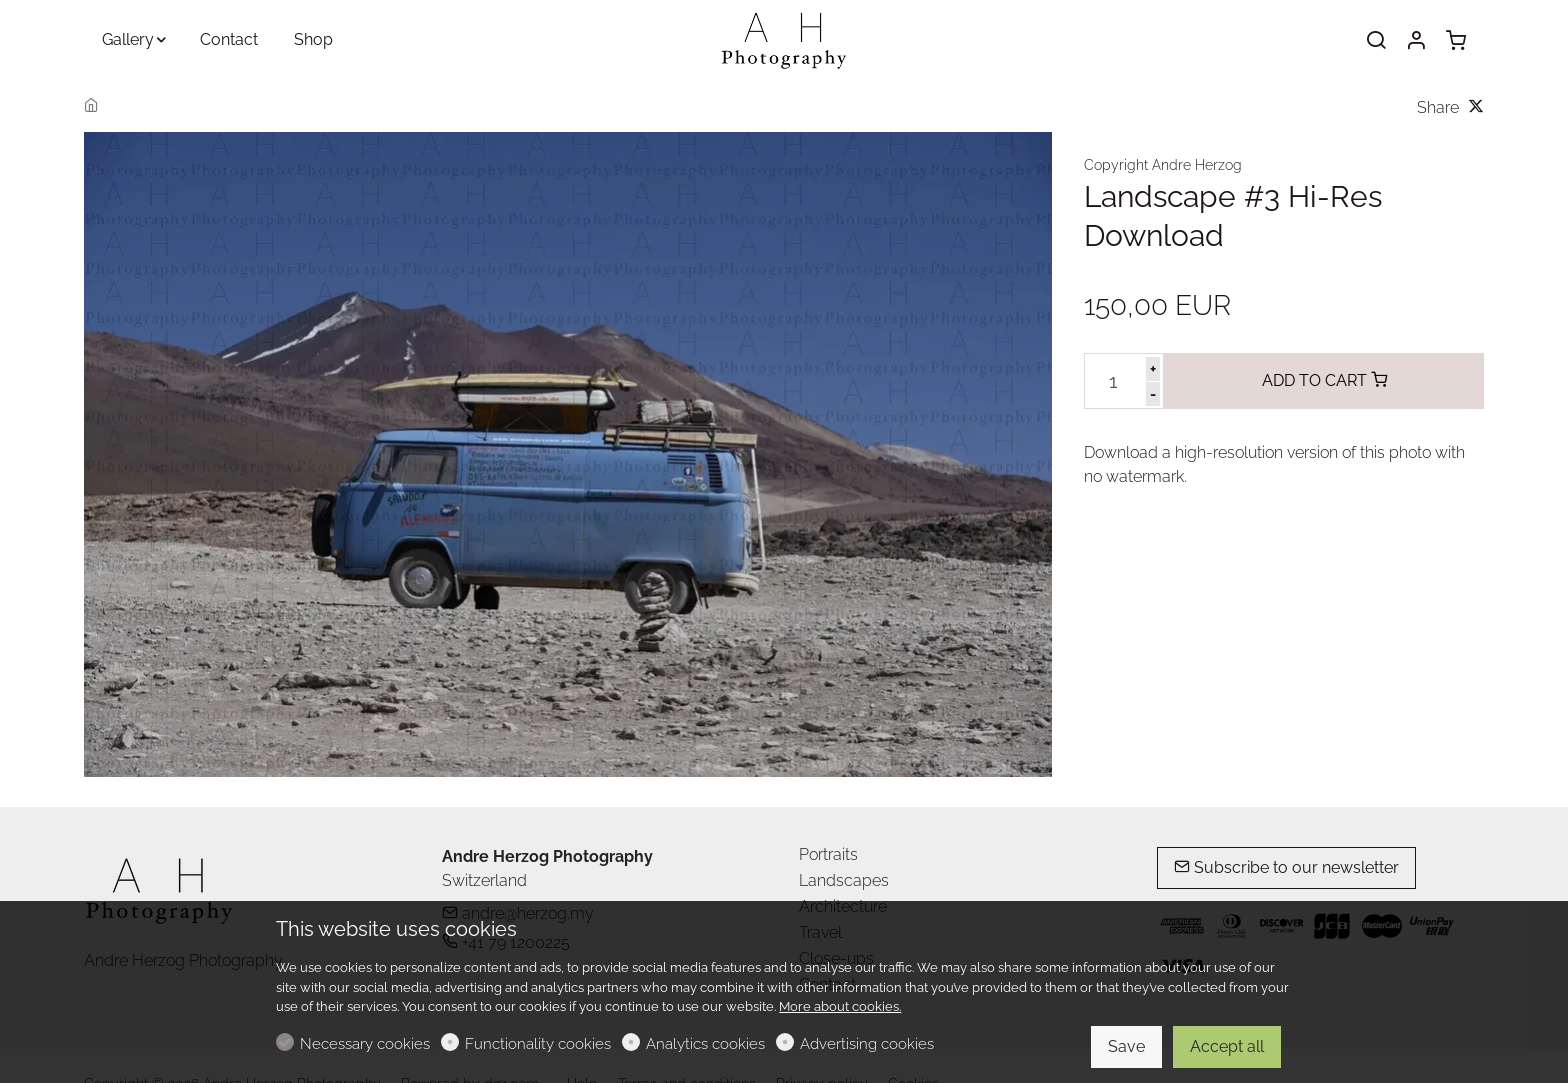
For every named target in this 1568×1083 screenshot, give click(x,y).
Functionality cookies (538, 1044)
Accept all (1227, 1046)
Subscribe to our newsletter (1286, 867)
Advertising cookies (867, 1044)
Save (1126, 1046)
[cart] (1456, 41)
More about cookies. (840, 1006)
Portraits (828, 854)
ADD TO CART (1324, 380)
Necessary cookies (365, 1044)
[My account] (1416, 41)
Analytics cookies (705, 1044)
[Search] (1376, 41)
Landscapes (844, 880)
